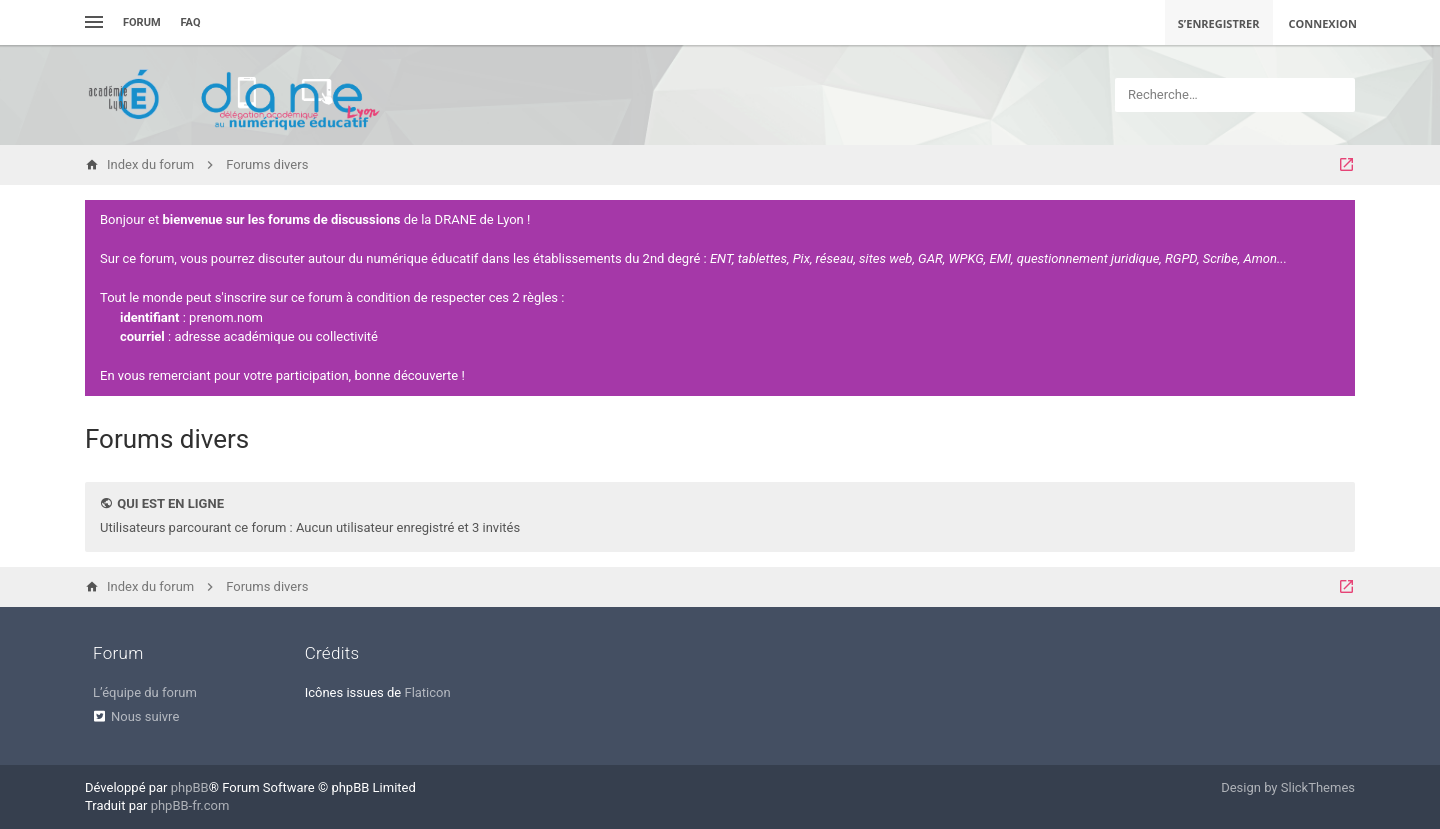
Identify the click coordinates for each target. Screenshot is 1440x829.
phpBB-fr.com (190, 805)
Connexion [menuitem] (1323, 23)
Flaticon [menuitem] (427, 692)
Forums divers (167, 439)
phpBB (190, 787)
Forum (142, 22)
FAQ (191, 22)
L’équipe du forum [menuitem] (145, 692)
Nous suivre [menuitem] (145, 716)
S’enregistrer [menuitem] (1219, 23)
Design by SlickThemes (1288, 787)
